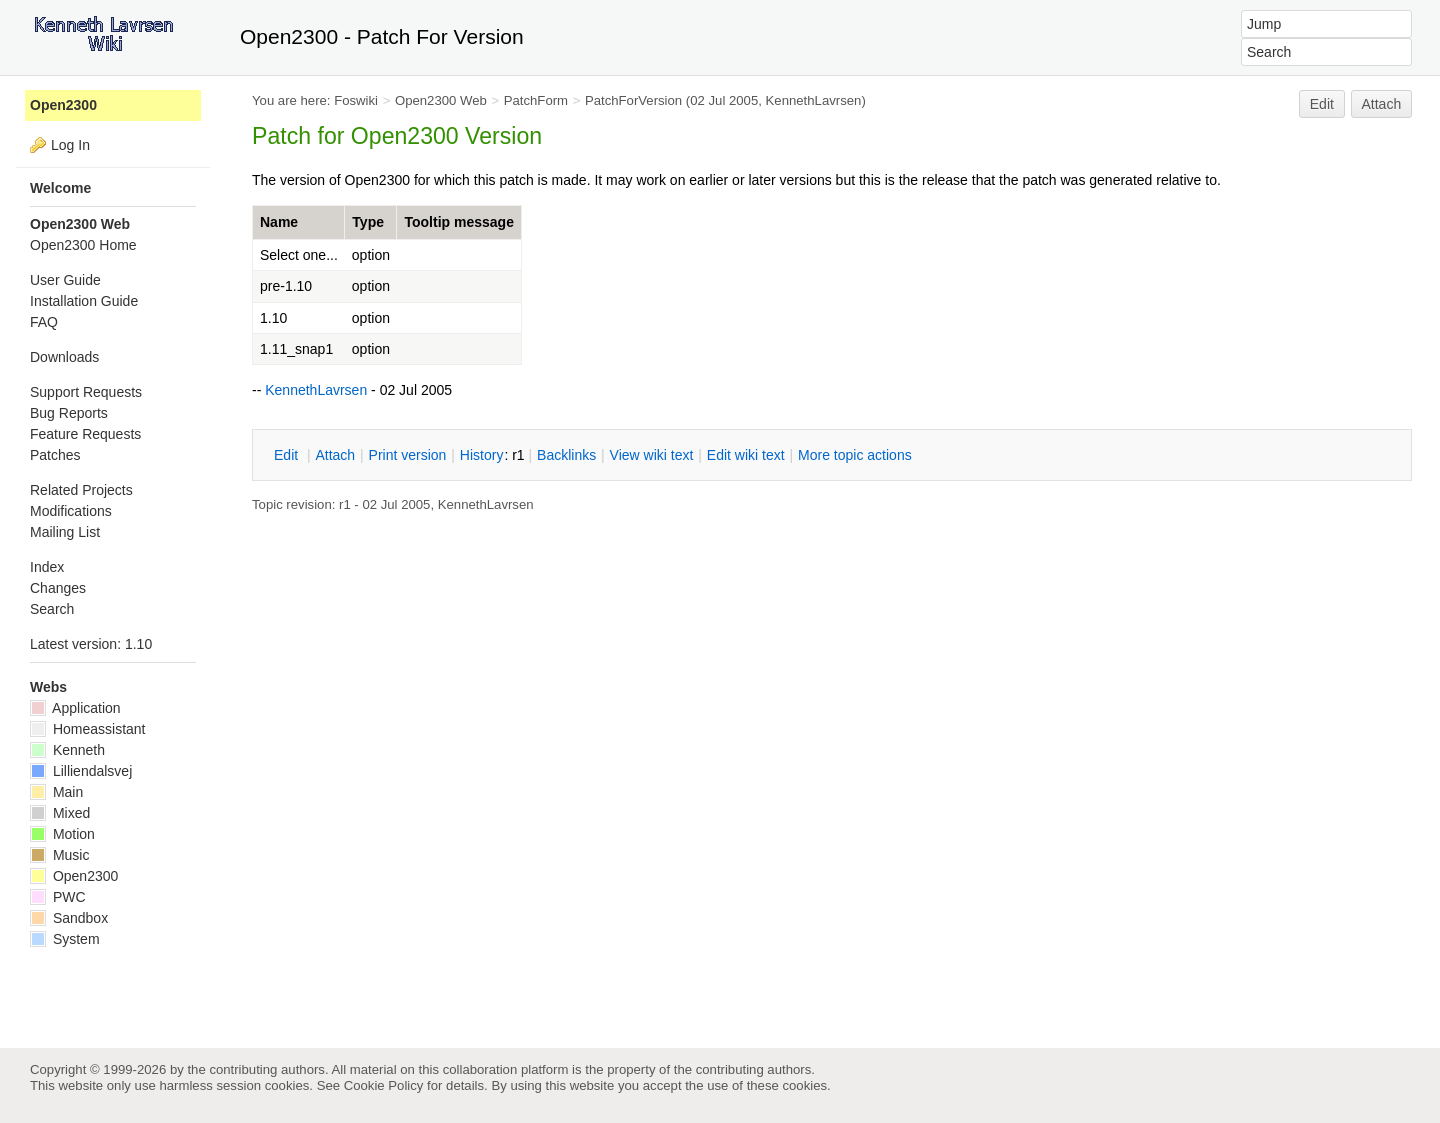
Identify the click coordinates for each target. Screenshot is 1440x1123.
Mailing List (65, 532)
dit (288, 455)
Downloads (64, 357)
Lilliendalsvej (81, 771)
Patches (55, 455)
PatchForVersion (633, 100)
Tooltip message (458, 222)
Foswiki (356, 100)
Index (47, 567)
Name (279, 222)
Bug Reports (69, 413)
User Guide (65, 280)
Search (52, 609)
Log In (70, 145)
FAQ (44, 322)
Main (56, 792)
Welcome (60, 188)
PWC (58, 897)
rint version (408, 455)
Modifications (71, 511)
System (65, 939)
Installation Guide (84, 301)
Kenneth (67, 750)
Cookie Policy (384, 1085)
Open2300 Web (441, 100)
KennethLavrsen (814, 100)
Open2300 (63, 105)
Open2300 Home (83, 245)
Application (75, 708)
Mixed (60, 813)
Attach (1382, 104)
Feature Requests (85, 434)
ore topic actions (855, 455)
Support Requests (86, 392)
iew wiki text (652, 455)
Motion (62, 834)
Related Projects (81, 490)
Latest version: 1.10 (91, 644)
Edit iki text (746, 455)
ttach (335, 455)
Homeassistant (87, 729)
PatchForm (536, 100)
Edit (1322, 104)
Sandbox (69, 918)
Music (59, 855)
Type (368, 222)
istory (482, 455)
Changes (58, 588)
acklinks (566, 455)
